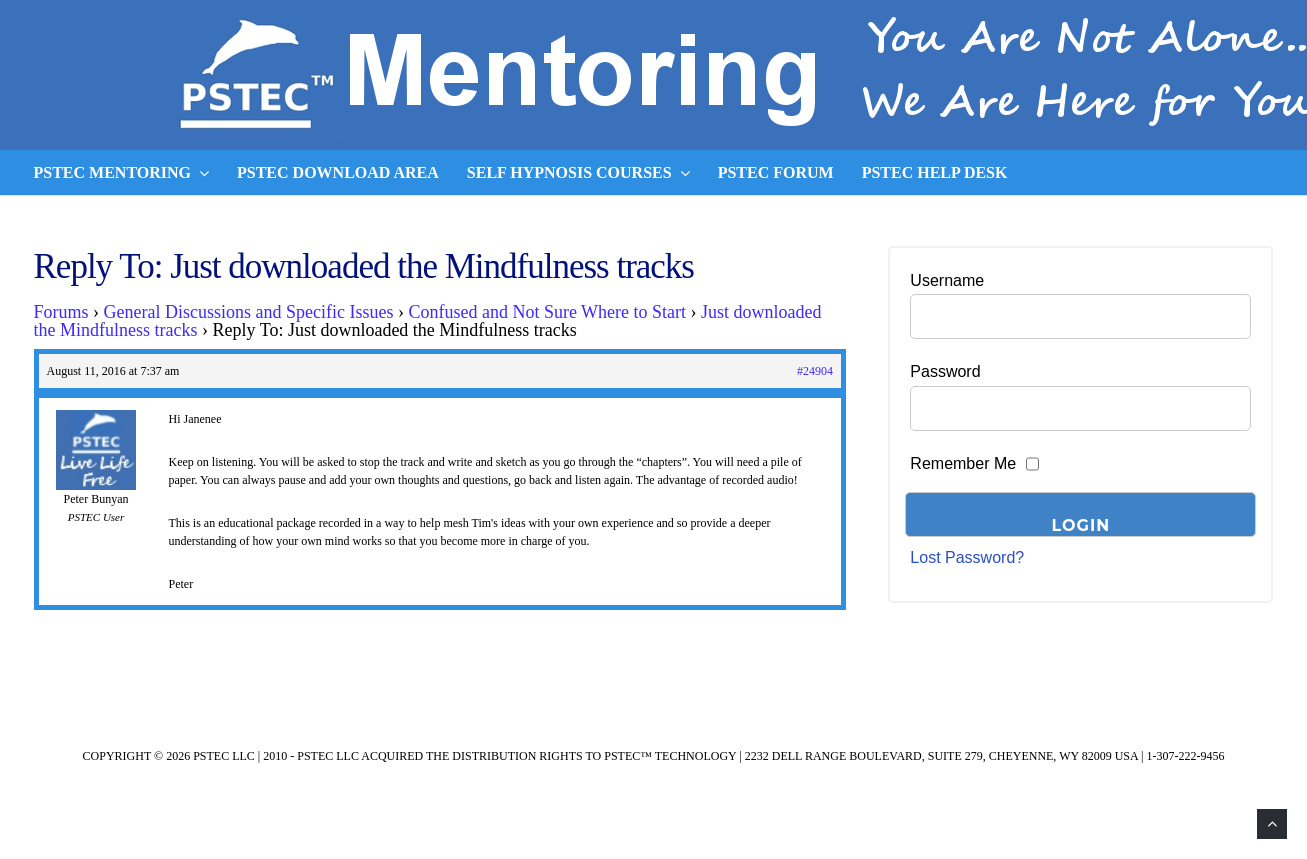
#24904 (815, 371)
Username (947, 280)
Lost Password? (967, 557)
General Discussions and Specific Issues (249, 312)
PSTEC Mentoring (122, 173)
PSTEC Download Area (338, 172)
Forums (61, 312)
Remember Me (963, 463)
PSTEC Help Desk (935, 172)
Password (945, 371)
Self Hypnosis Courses (578, 173)
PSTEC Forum (776, 172)
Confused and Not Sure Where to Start (547, 312)
